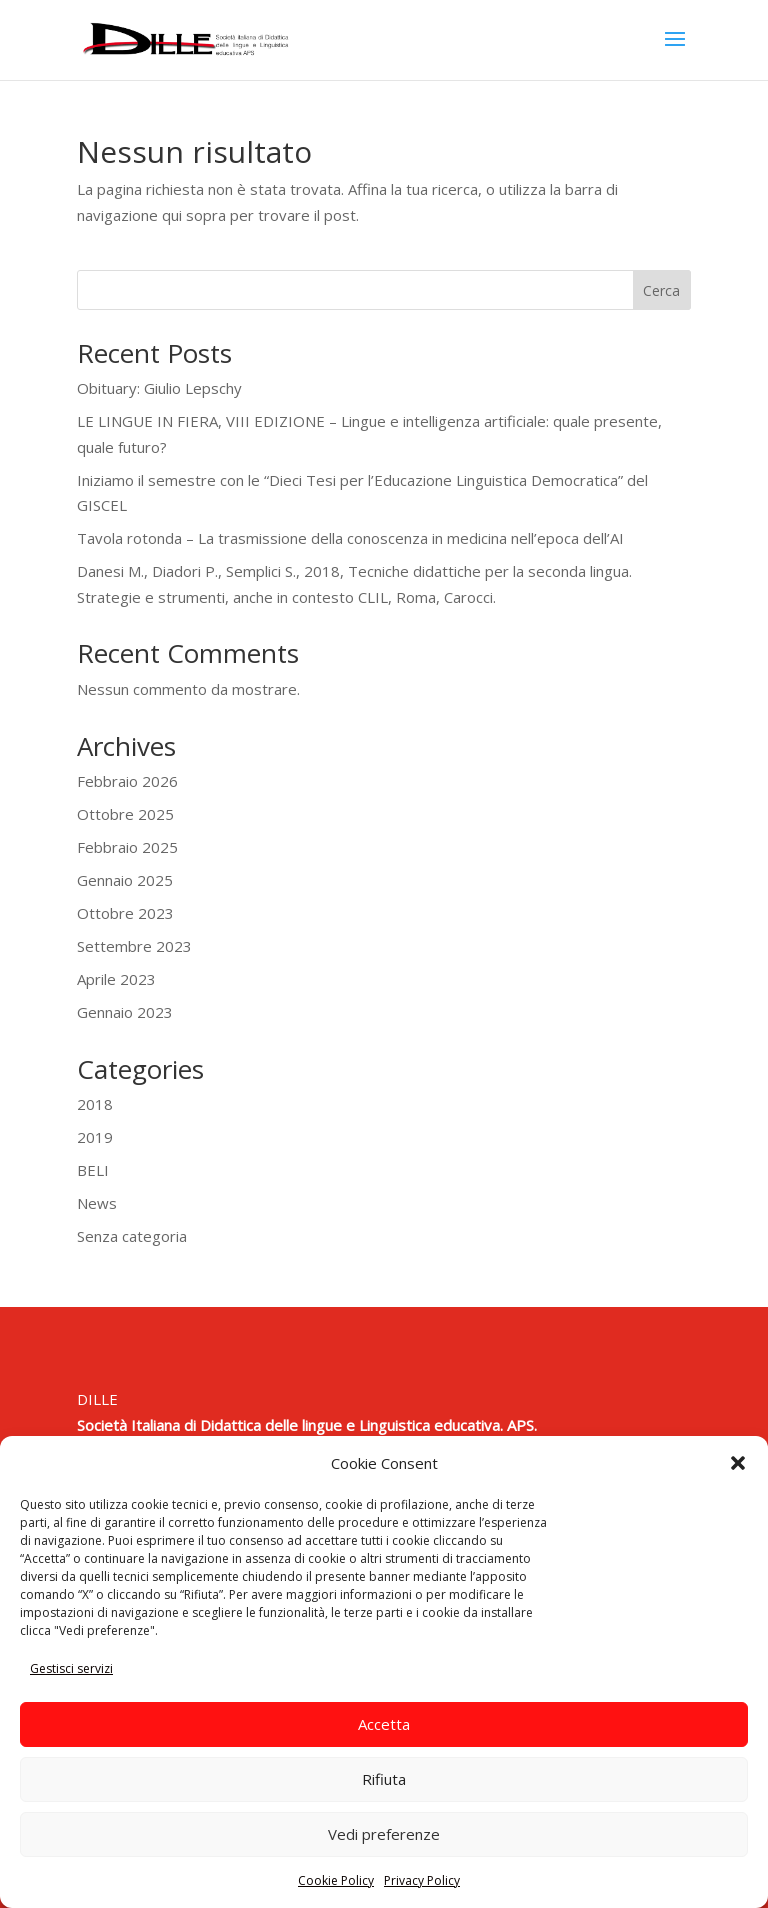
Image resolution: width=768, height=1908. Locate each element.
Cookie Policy (336, 1880)
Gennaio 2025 (125, 880)
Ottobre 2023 (125, 913)
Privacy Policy (422, 1880)
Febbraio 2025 (127, 847)
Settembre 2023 (134, 946)
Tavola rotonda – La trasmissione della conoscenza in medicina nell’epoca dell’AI (350, 538)
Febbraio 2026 (127, 781)
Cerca (661, 290)
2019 (95, 1137)
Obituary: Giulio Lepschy (159, 388)
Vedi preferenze (384, 1834)
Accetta (384, 1724)
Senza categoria (132, 1236)
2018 (95, 1104)
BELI (93, 1170)
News (97, 1203)
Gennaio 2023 (125, 1012)
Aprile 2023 (116, 979)
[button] (738, 1463)
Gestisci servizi (71, 1668)
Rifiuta (384, 1779)
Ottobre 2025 (125, 814)
